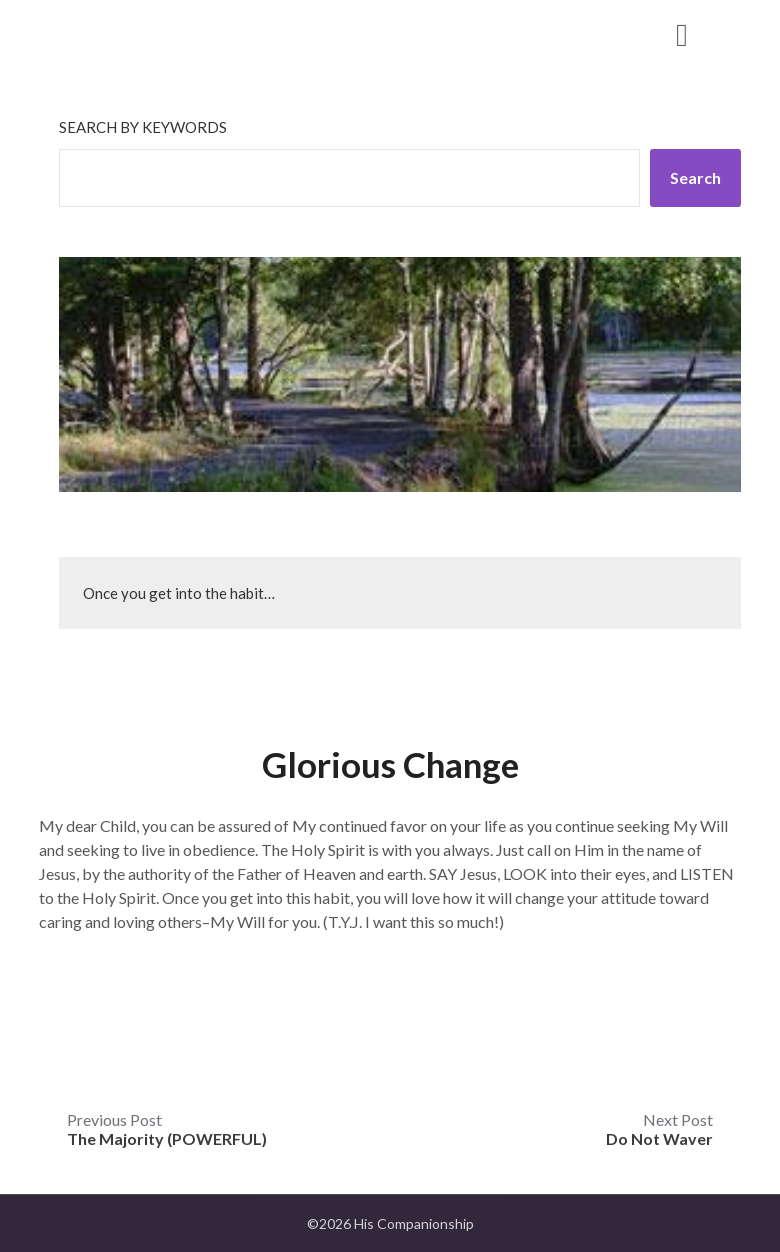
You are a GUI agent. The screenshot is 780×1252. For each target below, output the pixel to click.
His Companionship (167, 33)
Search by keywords (143, 127)
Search (695, 177)
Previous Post (167, 1129)
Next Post (659, 1129)
